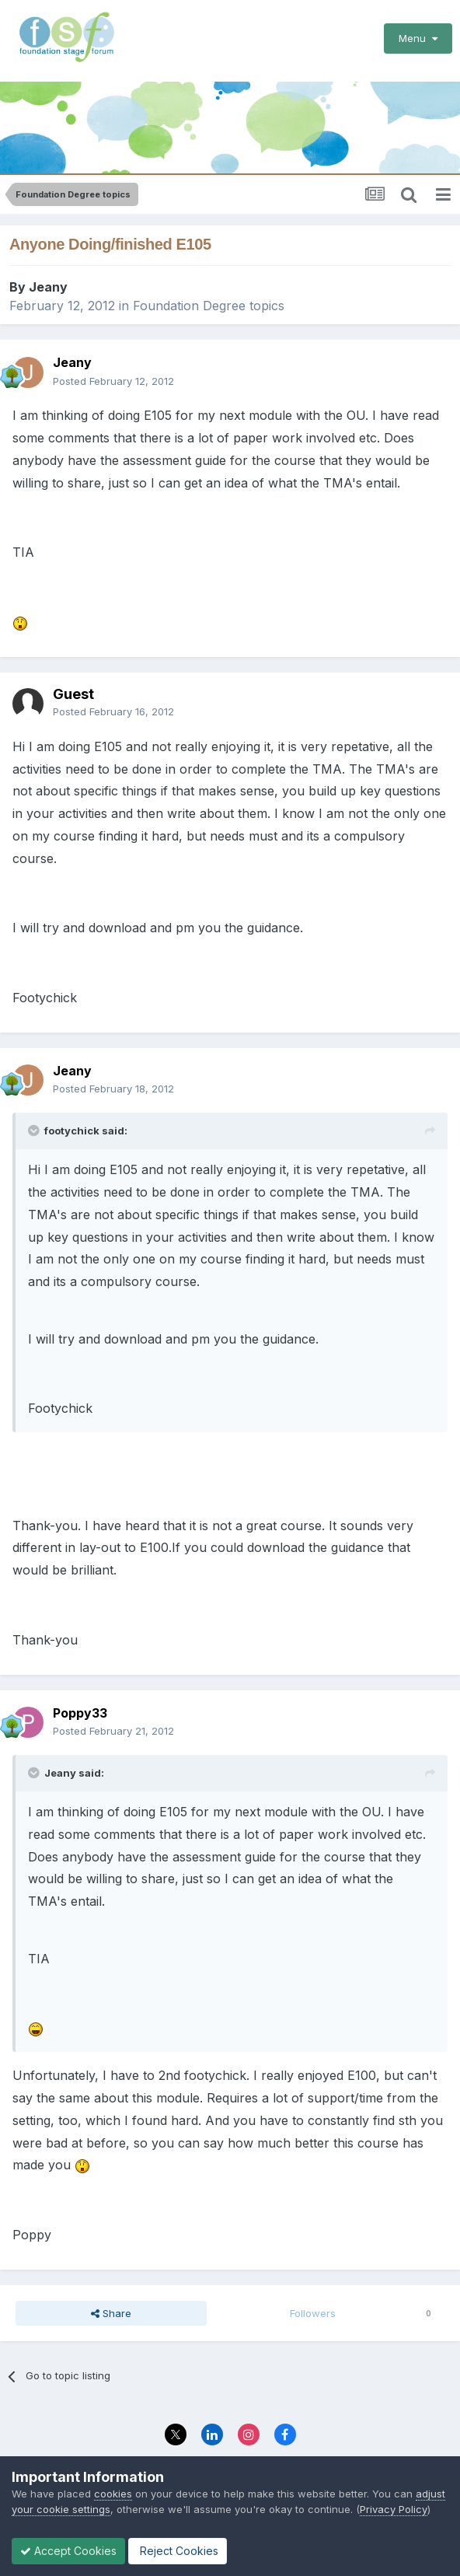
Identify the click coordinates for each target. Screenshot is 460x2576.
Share (111, 2313)
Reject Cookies (177, 2550)
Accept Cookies (68, 2550)
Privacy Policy (393, 2509)
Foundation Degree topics (208, 305)
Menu (418, 38)
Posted (113, 381)
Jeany (48, 287)
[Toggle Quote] (35, 1130)
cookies (113, 2493)
